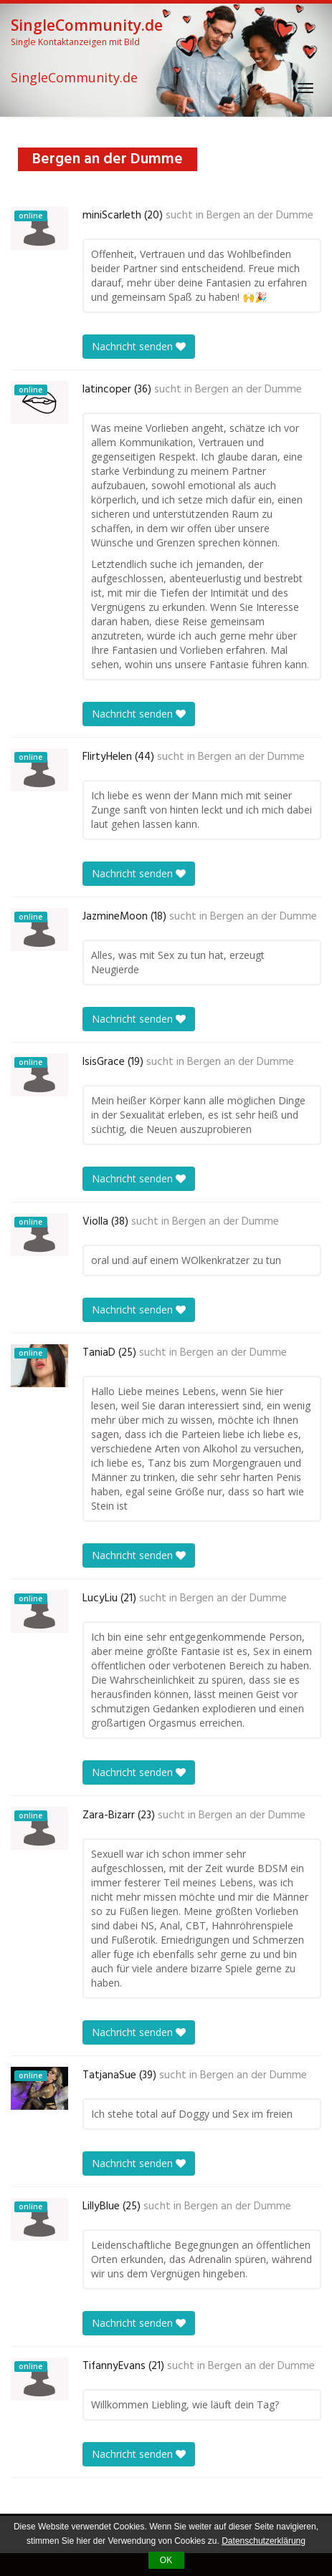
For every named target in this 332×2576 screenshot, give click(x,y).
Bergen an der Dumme (260, 215)
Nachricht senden (139, 346)
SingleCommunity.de (74, 78)
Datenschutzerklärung (263, 2541)
